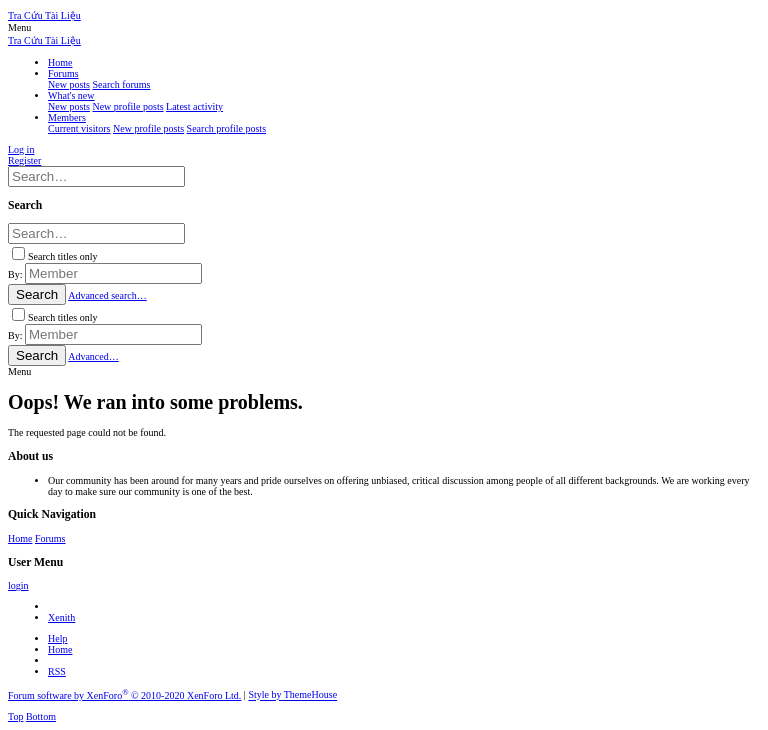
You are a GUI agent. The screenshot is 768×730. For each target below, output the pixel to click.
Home (20, 538)
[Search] (96, 176)
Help (57, 638)
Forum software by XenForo (124, 695)
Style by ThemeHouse (292, 695)
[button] (19, 27)
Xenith (61, 617)
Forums (50, 538)
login (18, 585)
